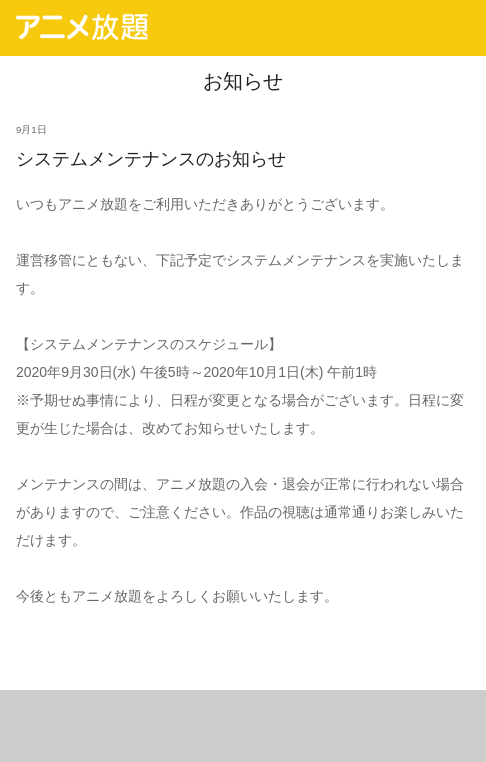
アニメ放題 (82, 27)
